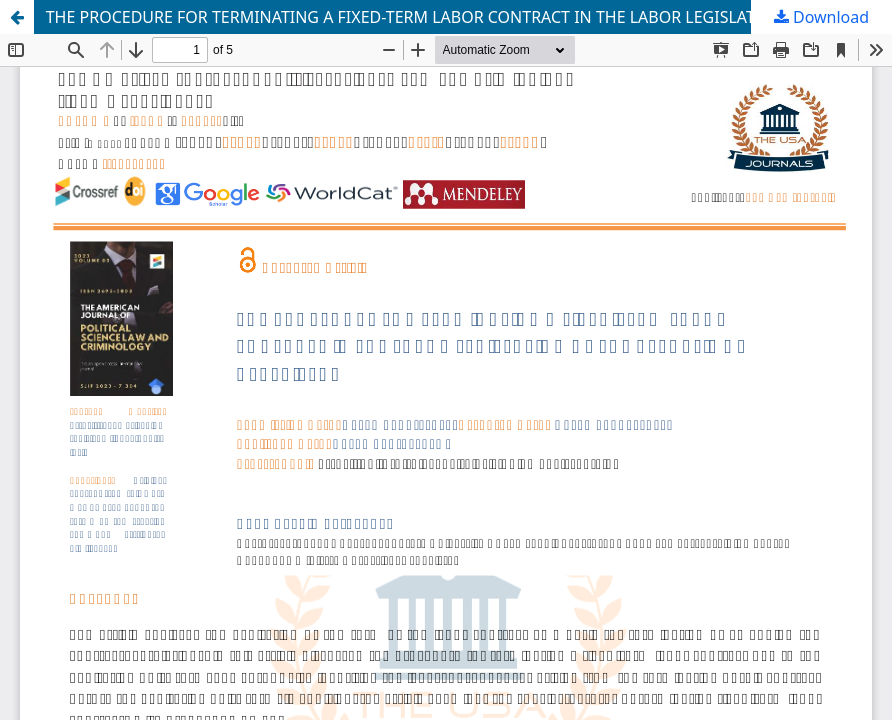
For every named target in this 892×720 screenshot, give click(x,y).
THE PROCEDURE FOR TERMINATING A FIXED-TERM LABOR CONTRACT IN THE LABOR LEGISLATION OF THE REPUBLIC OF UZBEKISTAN (469, 17)
